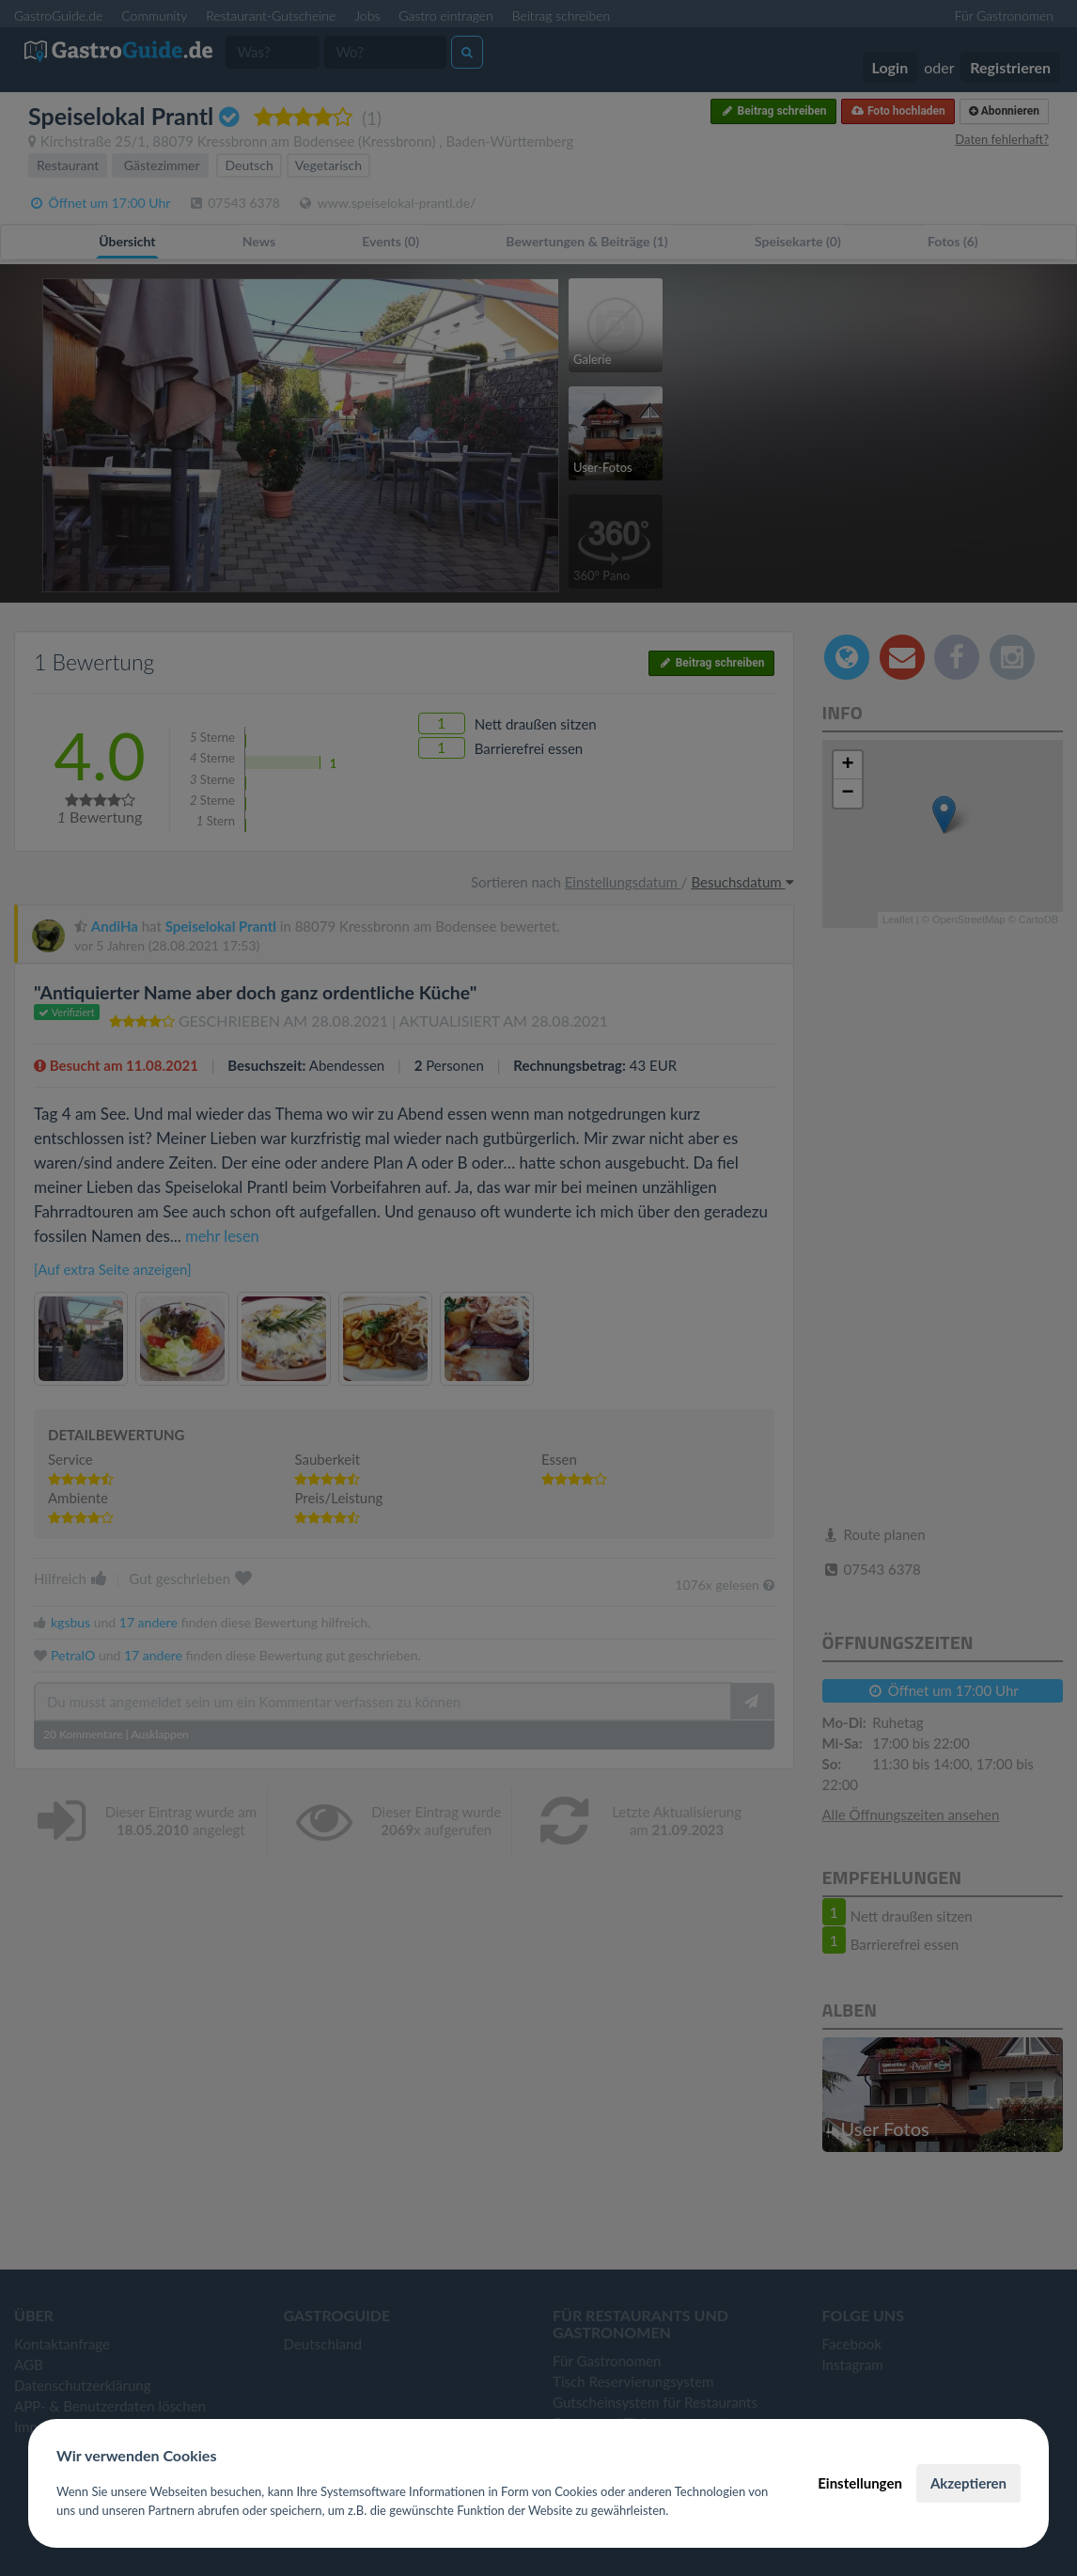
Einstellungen (860, 2482)
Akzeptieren (968, 2482)
